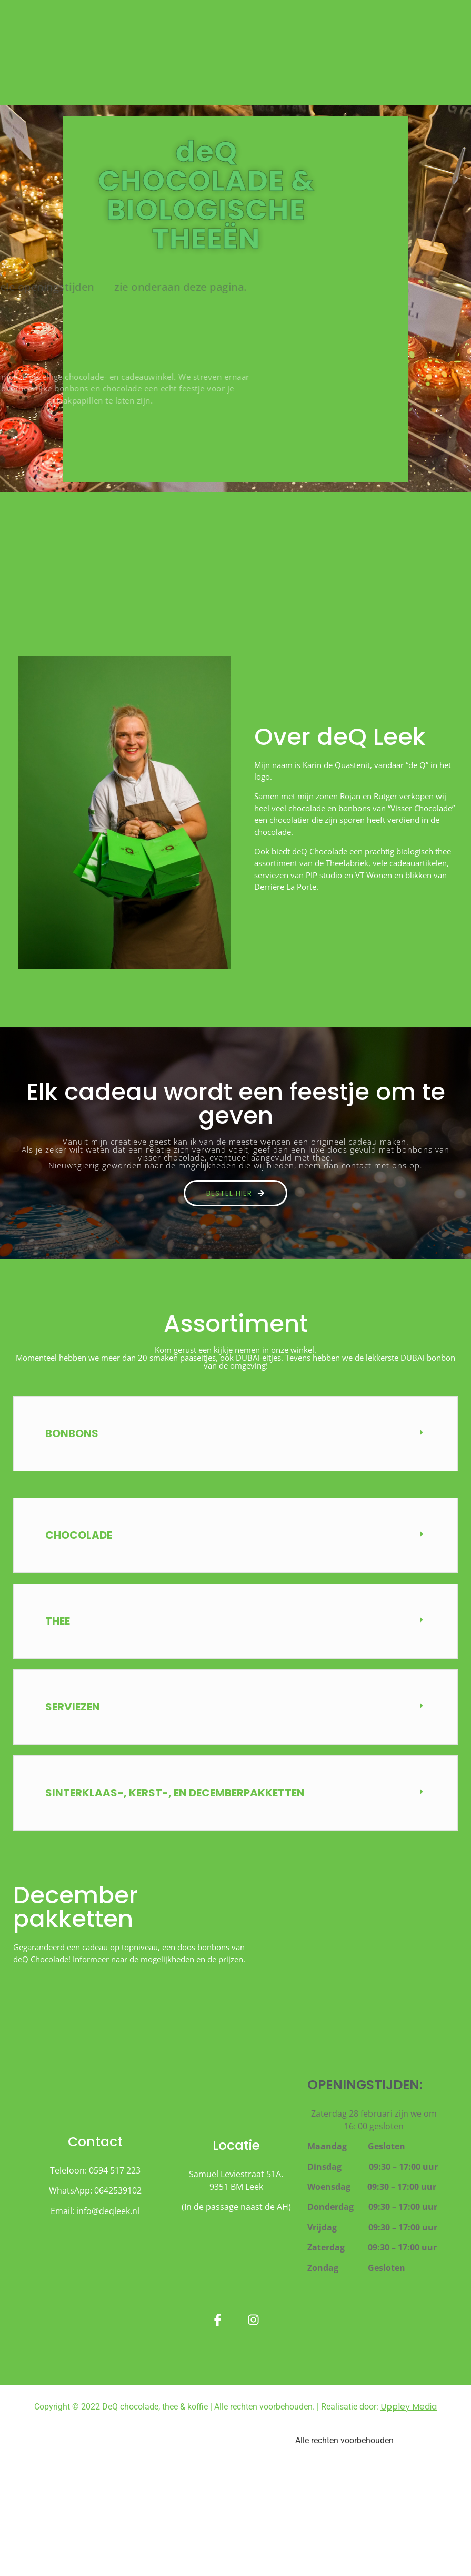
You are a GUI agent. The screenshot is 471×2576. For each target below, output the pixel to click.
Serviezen (72, 1706)
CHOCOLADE (78, 1535)
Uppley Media (408, 2407)
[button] (235, 1433)
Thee (57, 1621)
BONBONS (71, 1433)
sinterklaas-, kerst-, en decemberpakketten (175, 1792)
